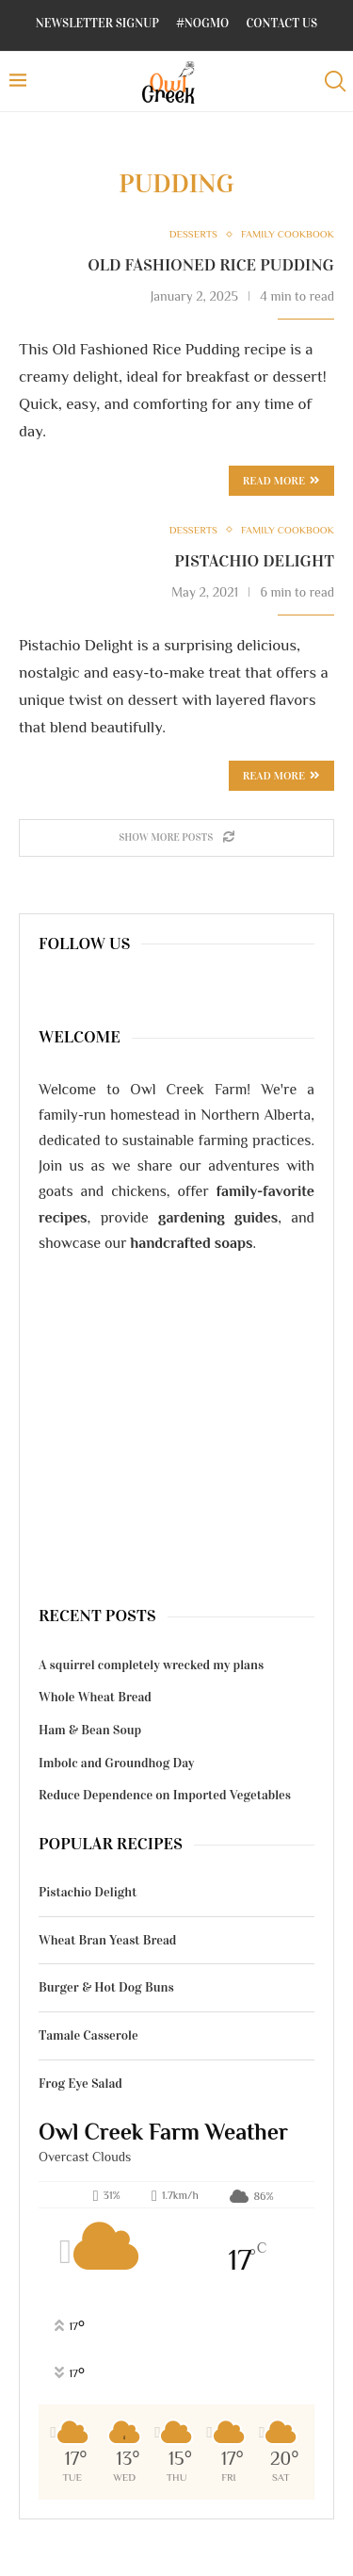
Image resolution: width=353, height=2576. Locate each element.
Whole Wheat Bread (95, 1697)
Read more (281, 775)
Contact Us (282, 23)
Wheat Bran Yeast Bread (107, 1940)
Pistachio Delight (254, 560)
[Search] (334, 81)
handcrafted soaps (192, 1243)
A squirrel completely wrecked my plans (151, 1665)
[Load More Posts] (176, 837)
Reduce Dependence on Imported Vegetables (165, 1795)
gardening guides (218, 1217)
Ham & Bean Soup (90, 1730)
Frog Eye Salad (80, 2084)
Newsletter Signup (97, 23)
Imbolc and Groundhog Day (116, 1763)
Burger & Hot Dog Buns (106, 1987)
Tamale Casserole (88, 2035)
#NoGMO (202, 23)
